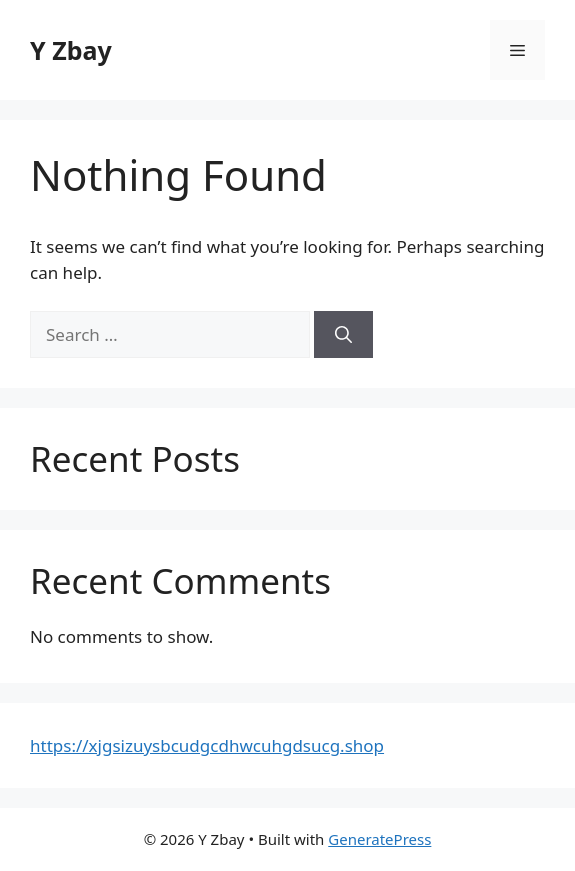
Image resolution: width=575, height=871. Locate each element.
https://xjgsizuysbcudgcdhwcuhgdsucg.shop (207, 745)
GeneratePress (379, 839)
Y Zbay (71, 50)
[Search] (343, 335)
